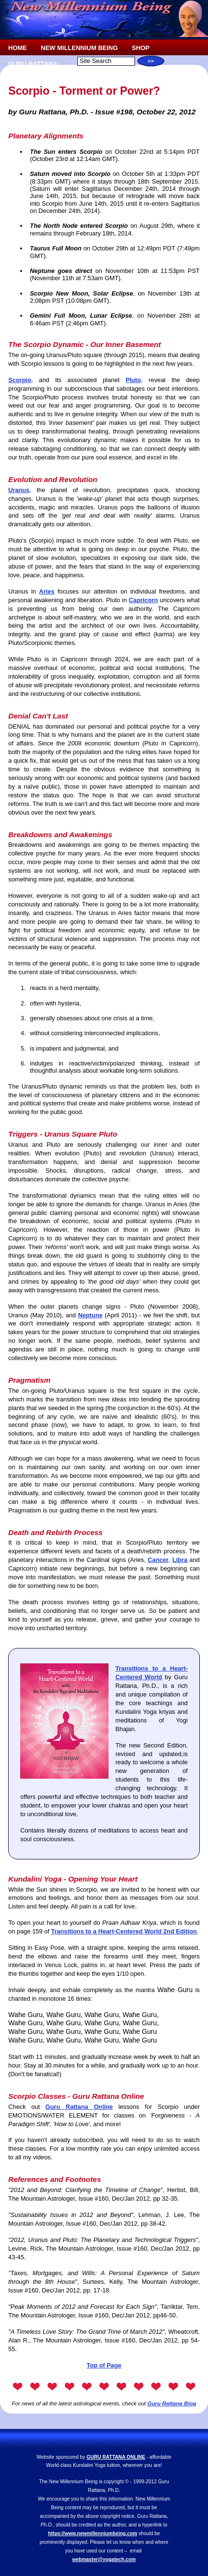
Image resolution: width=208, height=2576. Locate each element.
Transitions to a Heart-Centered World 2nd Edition (123, 1931)
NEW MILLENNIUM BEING (79, 47)
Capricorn (143, 600)
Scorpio (19, 380)
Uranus (18, 490)
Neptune (90, 1315)
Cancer (158, 1559)
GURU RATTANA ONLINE (115, 2457)
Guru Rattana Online (79, 2106)
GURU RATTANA (33, 63)
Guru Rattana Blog (171, 2403)
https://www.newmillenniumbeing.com (92, 2533)
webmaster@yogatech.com (103, 2559)
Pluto (133, 380)
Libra (179, 1559)
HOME (17, 47)
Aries (46, 591)
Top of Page (103, 2365)
